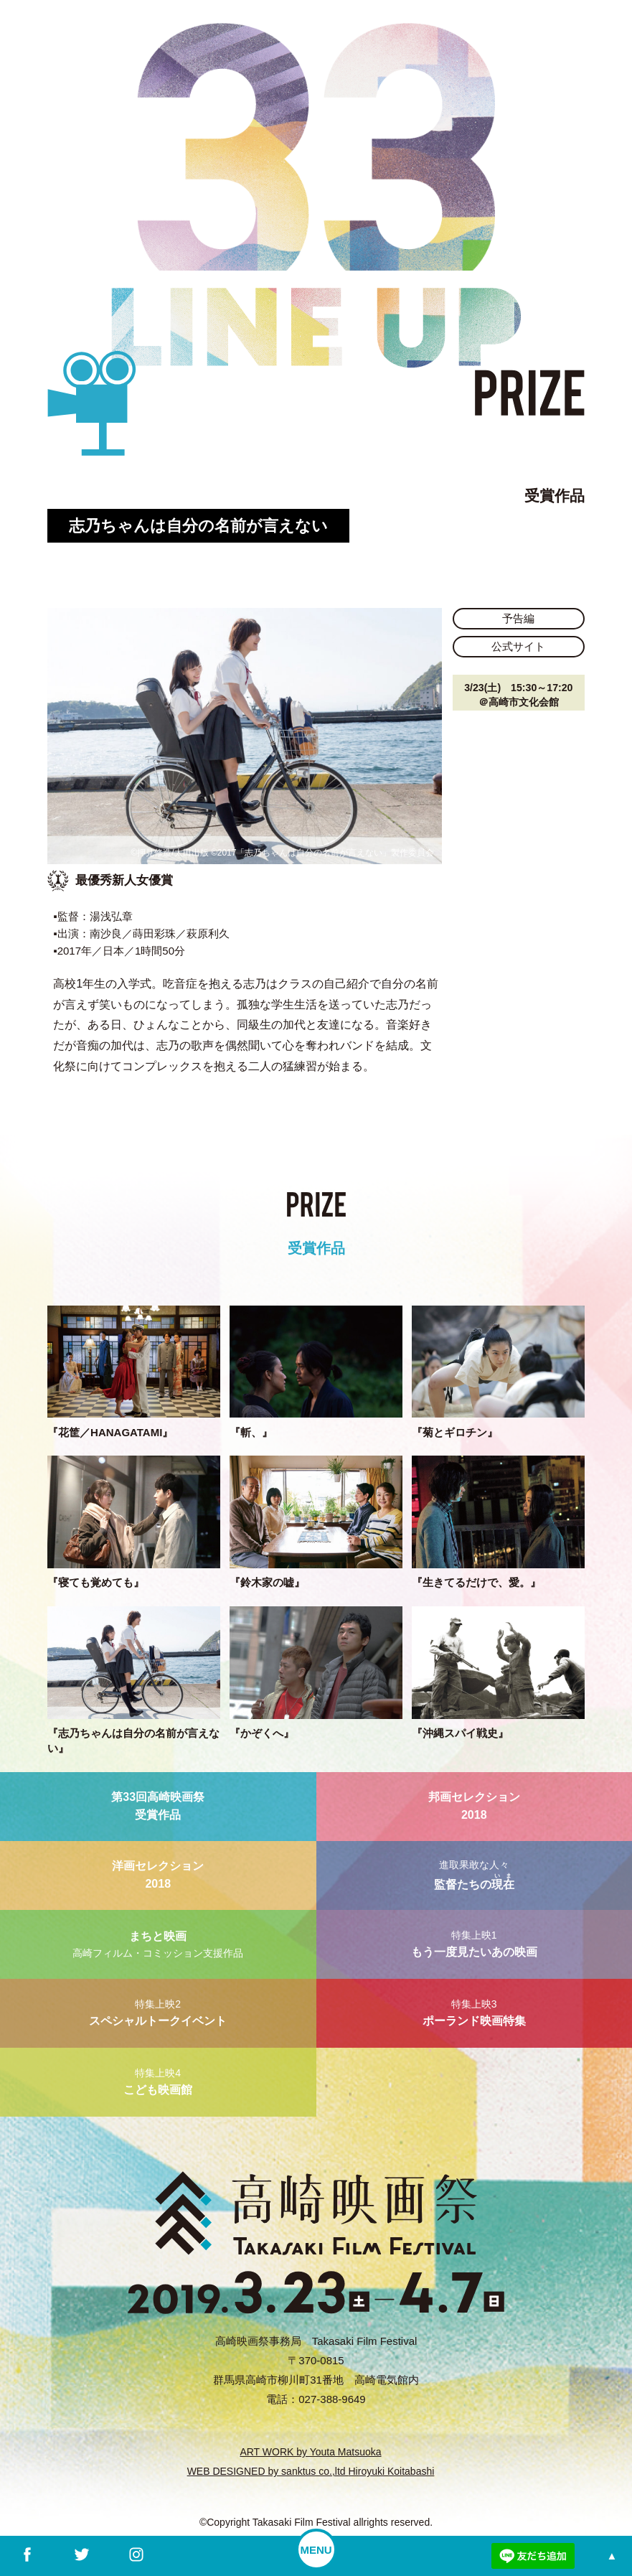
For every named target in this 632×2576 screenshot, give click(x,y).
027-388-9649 (331, 2399)
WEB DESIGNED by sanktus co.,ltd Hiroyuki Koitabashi (311, 2471)
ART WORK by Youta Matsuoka (310, 2452)
